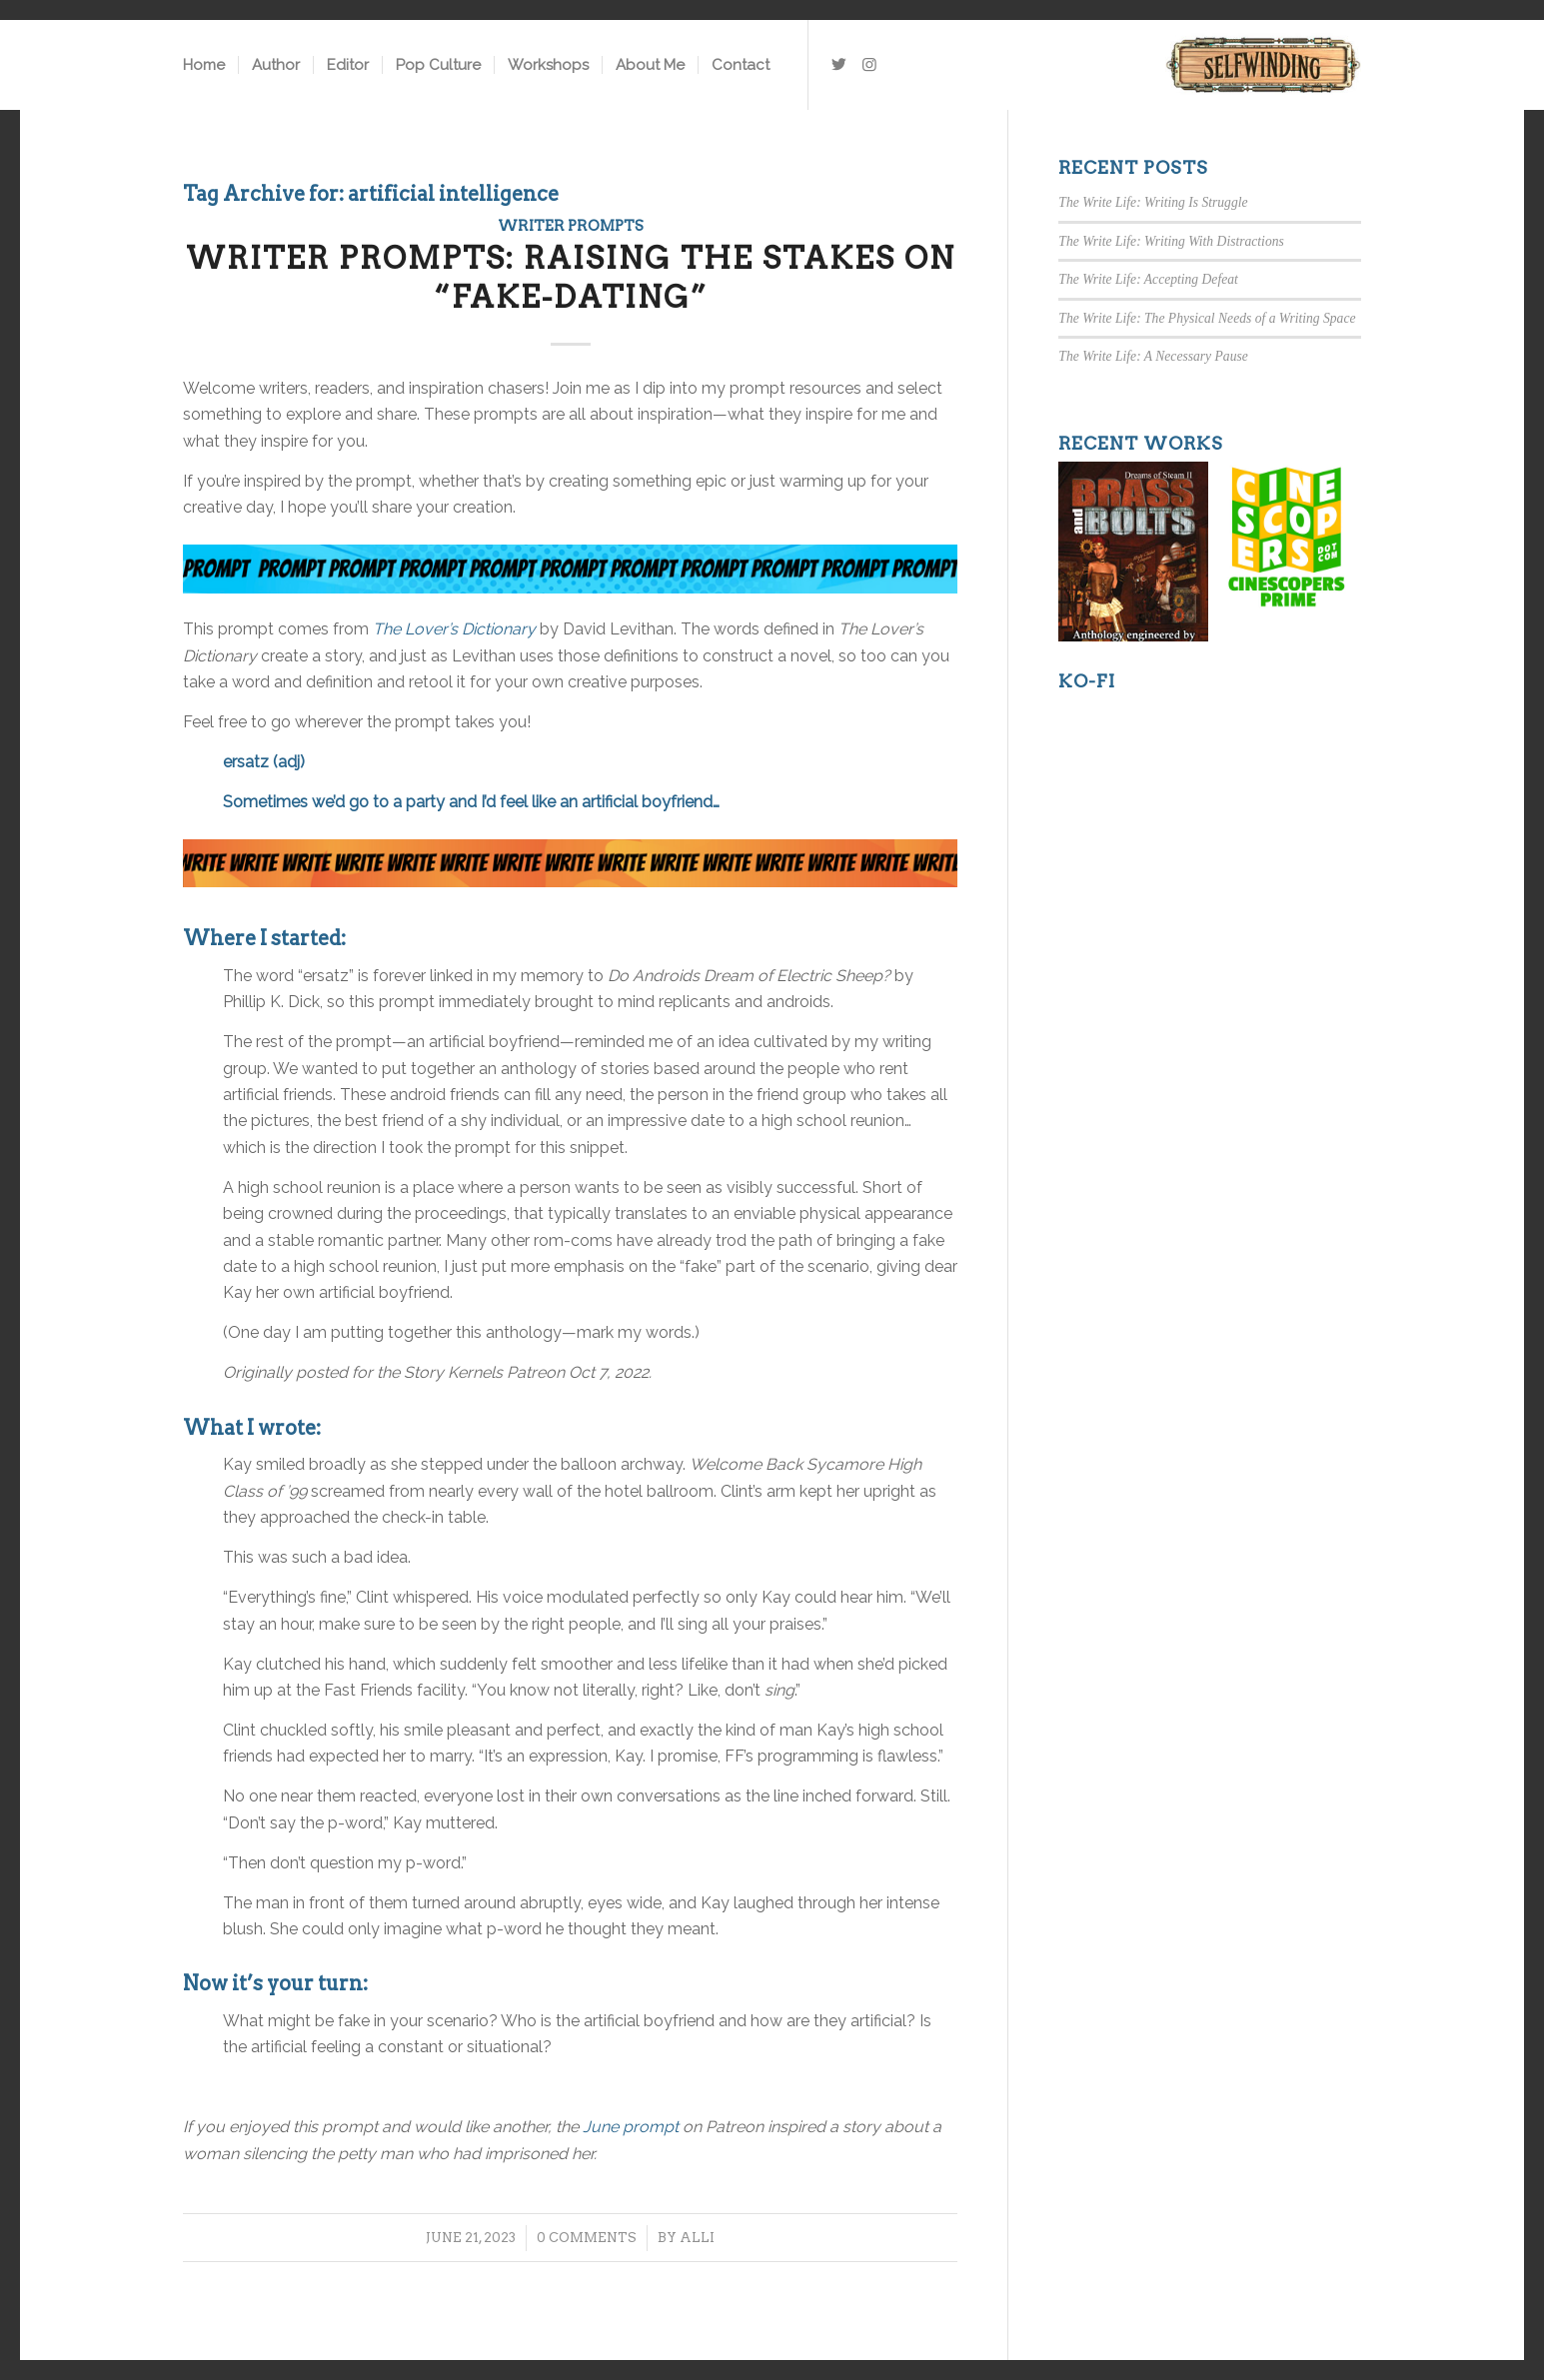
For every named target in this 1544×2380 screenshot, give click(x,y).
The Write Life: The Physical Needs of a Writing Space (1206, 318)
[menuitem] (204, 65)
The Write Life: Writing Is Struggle (1152, 202)
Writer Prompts (571, 226)
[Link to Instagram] (869, 64)
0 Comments (587, 2237)
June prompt (631, 2126)
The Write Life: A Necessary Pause (1152, 356)
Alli (697, 2237)
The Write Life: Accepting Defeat (1147, 279)
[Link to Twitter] (839, 64)
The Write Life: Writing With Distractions (1170, 241)
